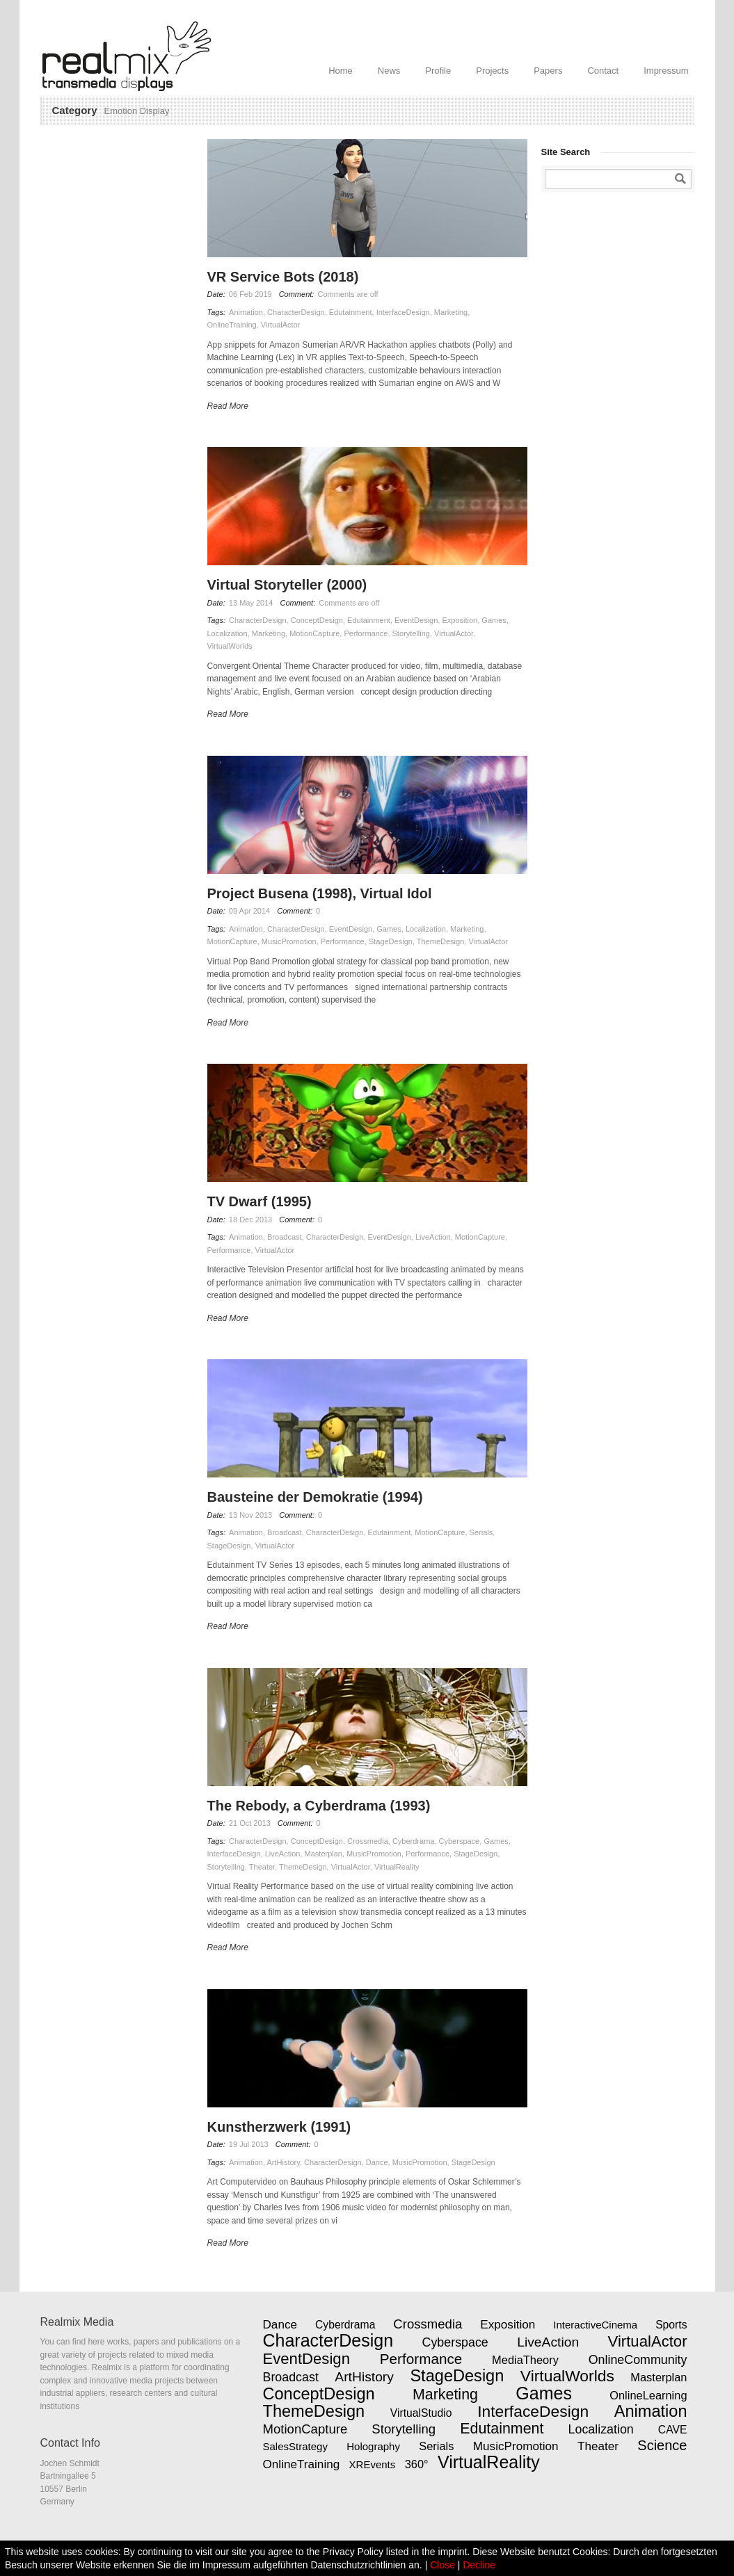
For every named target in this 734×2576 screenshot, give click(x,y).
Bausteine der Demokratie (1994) (315, 1497)
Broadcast (284, 1237)
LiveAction (433, 1237)
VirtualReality (397, 1867)
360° (417, 2464)
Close (442, 2564)
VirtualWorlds (230, 646)
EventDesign (416, 620)
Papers (548, 70)
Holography (373, 2446)
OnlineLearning (648, 2395)
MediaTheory (525, 2360)
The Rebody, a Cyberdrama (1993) (319, 1805)
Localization (227, 633)
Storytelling (411, 633)
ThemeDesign (440, 941)
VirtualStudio (421, 2413)
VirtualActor (281, 325)
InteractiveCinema (595, 2325)
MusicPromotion (289, 941)
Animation (246, 312)
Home (340, 70)
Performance (366, 633)
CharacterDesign (296, 312)
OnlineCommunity (638, 2360)
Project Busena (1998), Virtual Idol (319, 893)
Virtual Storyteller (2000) (287, 584)
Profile (438, 70)
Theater (262, 1867)
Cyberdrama (413, 1841)
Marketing (451, 312)
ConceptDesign (317, 620)
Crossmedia (367, 1841)
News (389, 70)
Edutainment (350, 312)
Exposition (459, 620)
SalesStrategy (295, 2446)
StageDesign (391, 941)
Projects (492, 70)
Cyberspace (459, 1841)
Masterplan (323, 1853)
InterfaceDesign (403, 312)
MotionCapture (314, 633)
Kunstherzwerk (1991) (279, 2126)
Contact (603, 70)
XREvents (372, 2464)
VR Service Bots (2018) (283, 276)
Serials (481, 1532)
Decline (479, 2564)
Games (493, 620)
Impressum (666, 70)
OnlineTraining (232, 325)
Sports (671, 2325)
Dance (377, 2162)
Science (662, 2445)
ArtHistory (283, 2162)
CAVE (672, 2430)
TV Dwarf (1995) (259, 1201)
